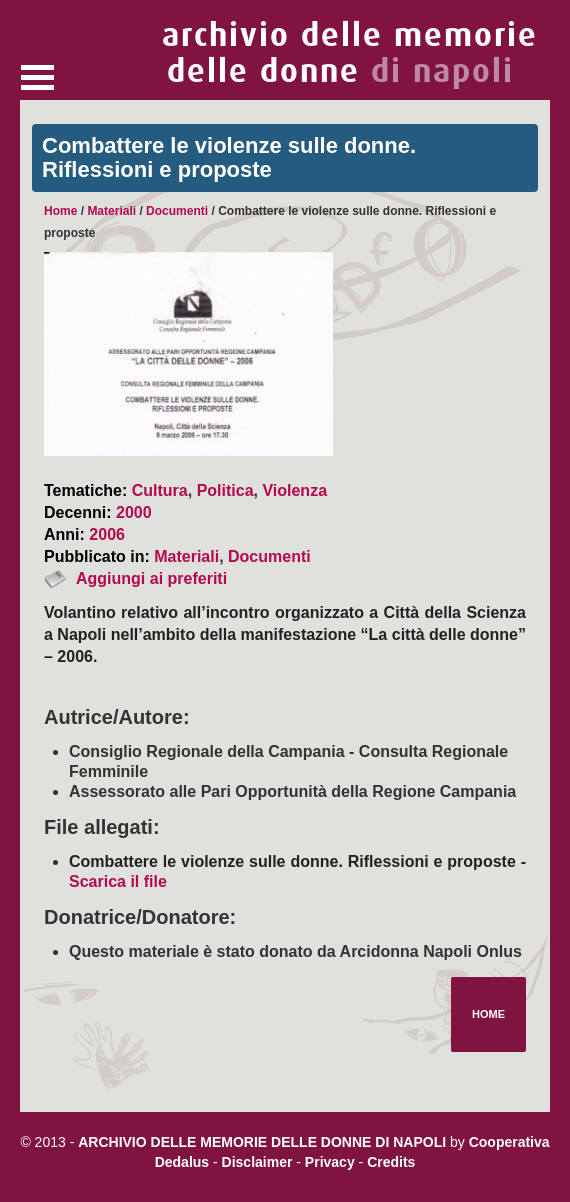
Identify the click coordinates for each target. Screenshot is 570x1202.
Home (60, 211)
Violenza (294, 490)
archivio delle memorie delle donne (350, 53)
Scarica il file (118, 881)
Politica (225, 490)
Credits (391, 1162)
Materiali (111, 211)
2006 (107, 534)
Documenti (177, 211)
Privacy (330, 1162)
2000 (134, 512)
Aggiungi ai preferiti (151, 578)
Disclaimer (257, 1162)
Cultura (160, 490)
